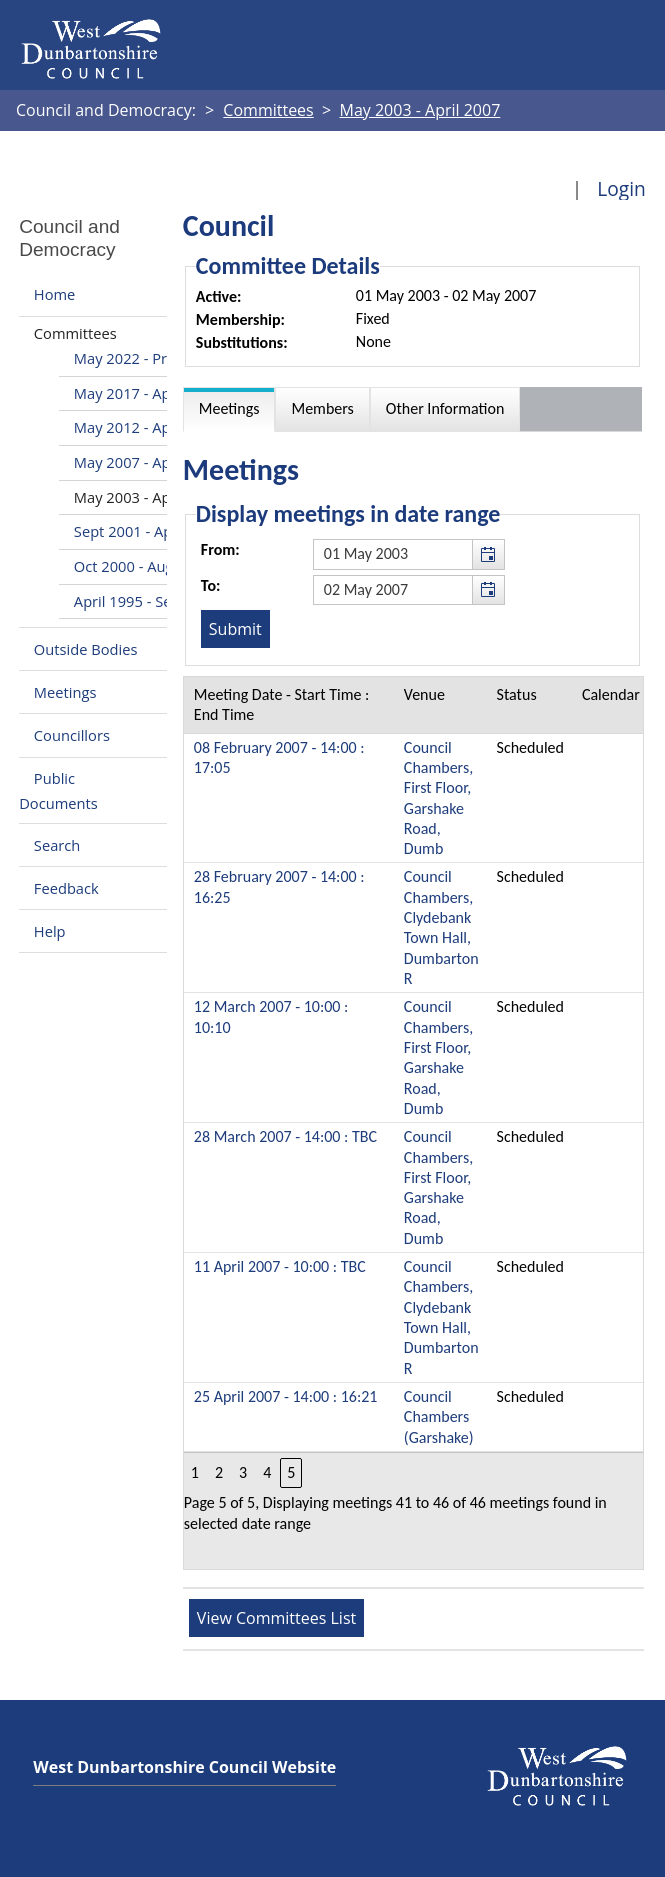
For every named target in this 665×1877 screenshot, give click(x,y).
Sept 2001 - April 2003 (148, 531)
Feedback (66, 888)
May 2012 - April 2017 (147, 427)
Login (621, 188)
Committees (75, 333)
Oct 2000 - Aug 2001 (142, 566)
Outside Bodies (86, 649)
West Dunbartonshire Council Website (184, 1767)
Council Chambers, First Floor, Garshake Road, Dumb (438, 798)
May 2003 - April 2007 (147, 497)
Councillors (72, 735)
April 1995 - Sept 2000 (148, 601)
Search (57, 845)
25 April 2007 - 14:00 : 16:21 (286, 1396)
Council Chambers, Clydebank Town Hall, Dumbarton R (441, 927)
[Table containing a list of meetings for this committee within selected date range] (413, 1123)
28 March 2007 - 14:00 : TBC (285, 1136)
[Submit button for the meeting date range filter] (235, 629)
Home (54, 295)
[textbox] (409, 554)
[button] (488, 554)
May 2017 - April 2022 (147, 393)
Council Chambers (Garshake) (439, 1417)
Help (50, 931)
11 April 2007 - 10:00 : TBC (280, 1266)
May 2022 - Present (139, 358)
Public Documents (58, 791)
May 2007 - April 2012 (147, 462)
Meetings (65, 692)
